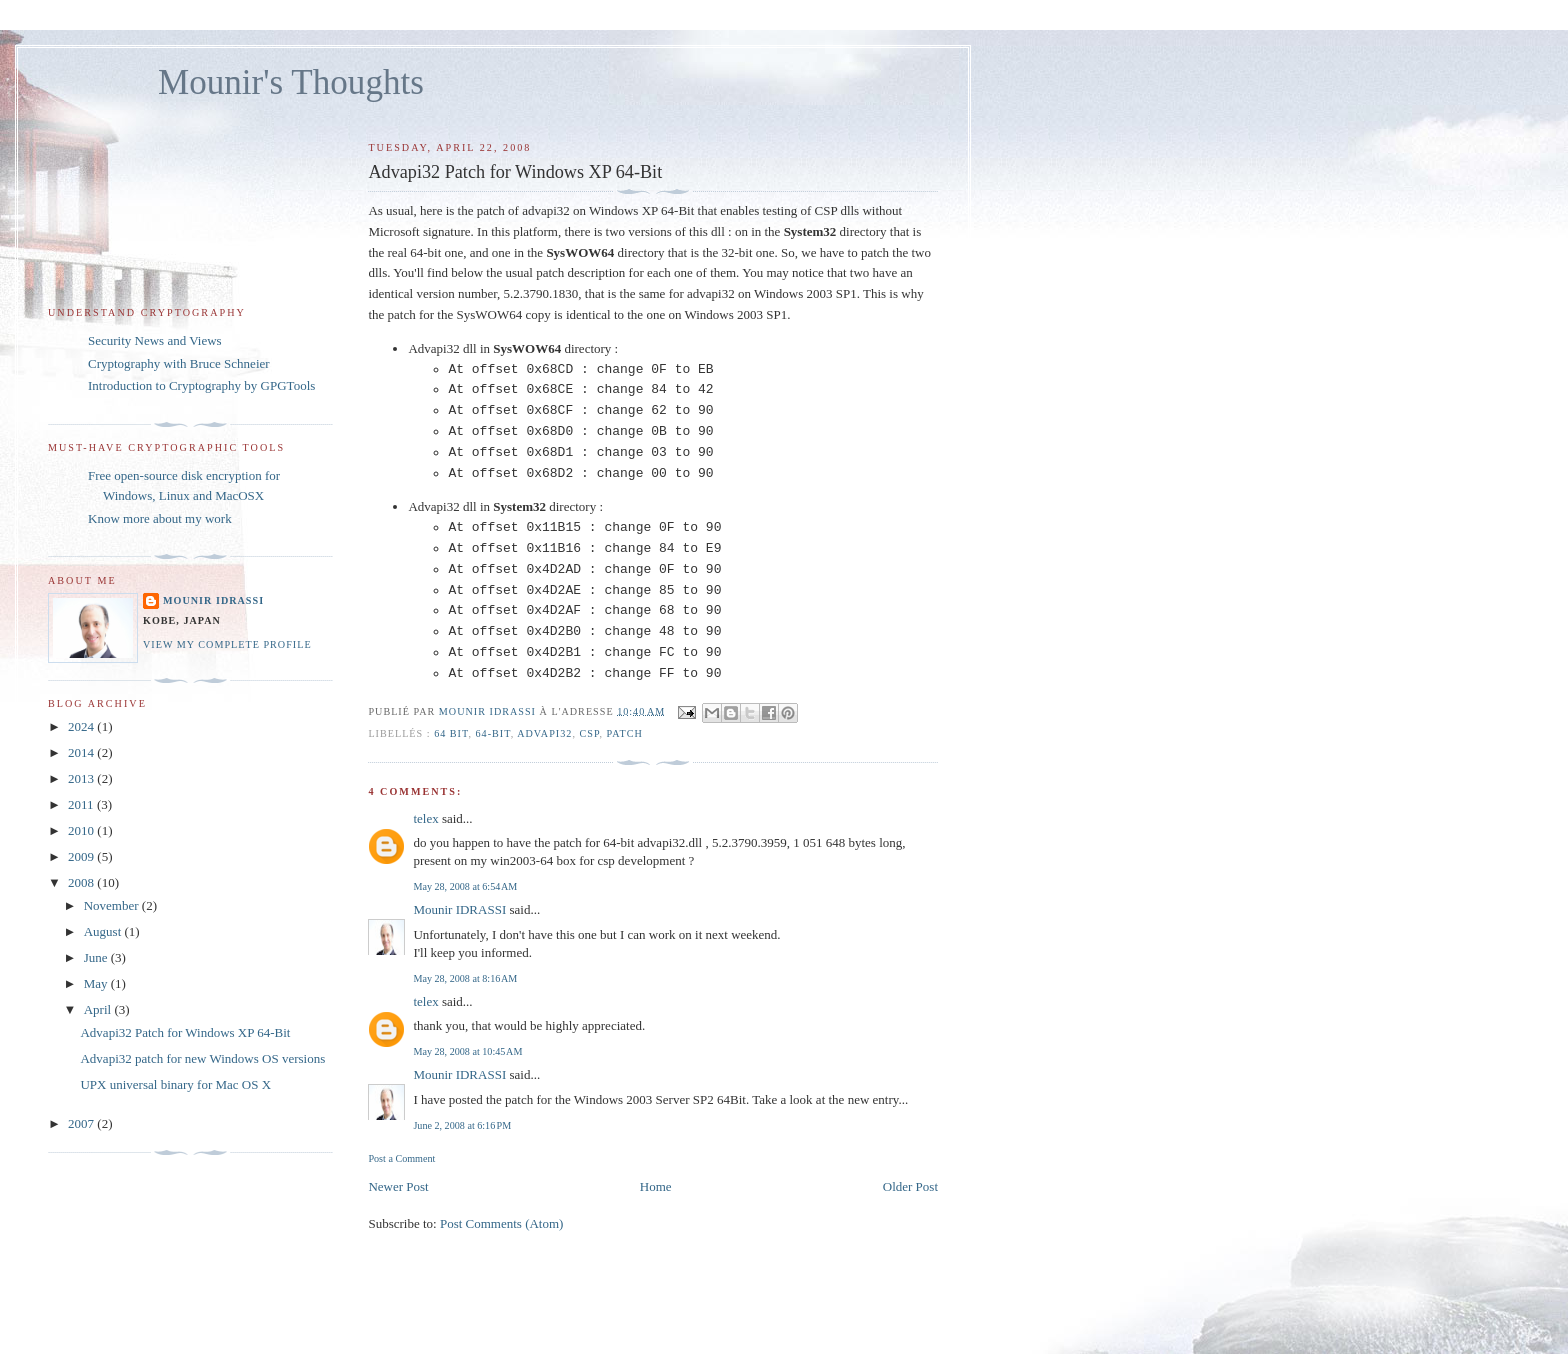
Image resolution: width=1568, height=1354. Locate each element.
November (113, 905)
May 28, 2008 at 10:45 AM (467, 1051)
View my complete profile (227, 644)
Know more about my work (160, 518)
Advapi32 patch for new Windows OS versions (202, 1058)
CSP (589, 733)
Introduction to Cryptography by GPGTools (201, 385)
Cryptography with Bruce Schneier (179, 363)
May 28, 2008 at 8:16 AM (465, 978)
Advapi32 (544, 733)
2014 (82, 752)
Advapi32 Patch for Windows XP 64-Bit (185, 1032)
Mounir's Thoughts (291, 82)
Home (656, 1186)
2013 (82, 778)
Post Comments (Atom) (502, 1223)
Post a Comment (401, 1158)
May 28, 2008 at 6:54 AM (465, 886)
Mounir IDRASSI (459, 909)
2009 (82, 856)
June (97, 957)
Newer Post (398, 1186)
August (104, 931)
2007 (82, 1123)
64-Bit (493, 733)
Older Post (910, 1186)
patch (625, 733)
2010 (82, 830)
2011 (82, 804)
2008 (82, 882)
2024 (82, 726)
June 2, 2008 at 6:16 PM (462, 1125)
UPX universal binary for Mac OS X (175, 1084)
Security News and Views (155, 340)
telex (425, 818)
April (99, 1009)
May (97, 983)
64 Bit (451, 733)
